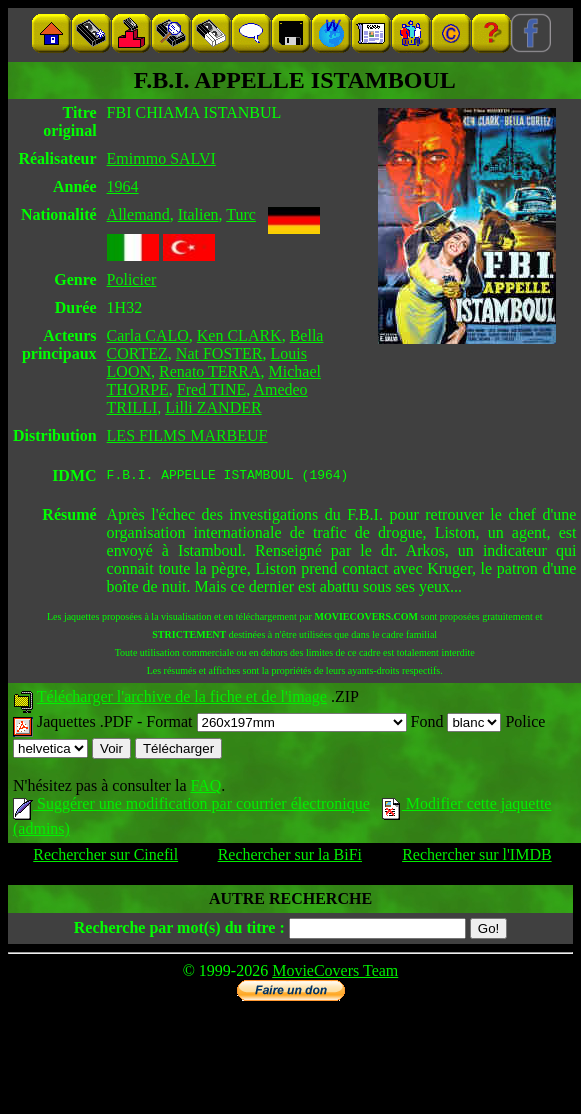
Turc (241, 214)
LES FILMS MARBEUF (187, 435)
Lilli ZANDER (213, 407)
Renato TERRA (209, 371)
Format (276, 724)
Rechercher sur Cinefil (105, 857)
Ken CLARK (239, 335)
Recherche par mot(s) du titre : (179, 930)
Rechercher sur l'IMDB (477, 857)
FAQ (205, 788)
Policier (132, 279)
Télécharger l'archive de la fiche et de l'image (182, 699)
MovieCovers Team (335, 973)
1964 (123, 186)
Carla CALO (148, 335)
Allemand (138, 214)
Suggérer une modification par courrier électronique (191, 806)
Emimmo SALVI (161, 158)
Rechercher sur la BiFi (290, 857)
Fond (456, 724)
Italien (198, 214)
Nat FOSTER (219, 353)
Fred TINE (211, 389)
